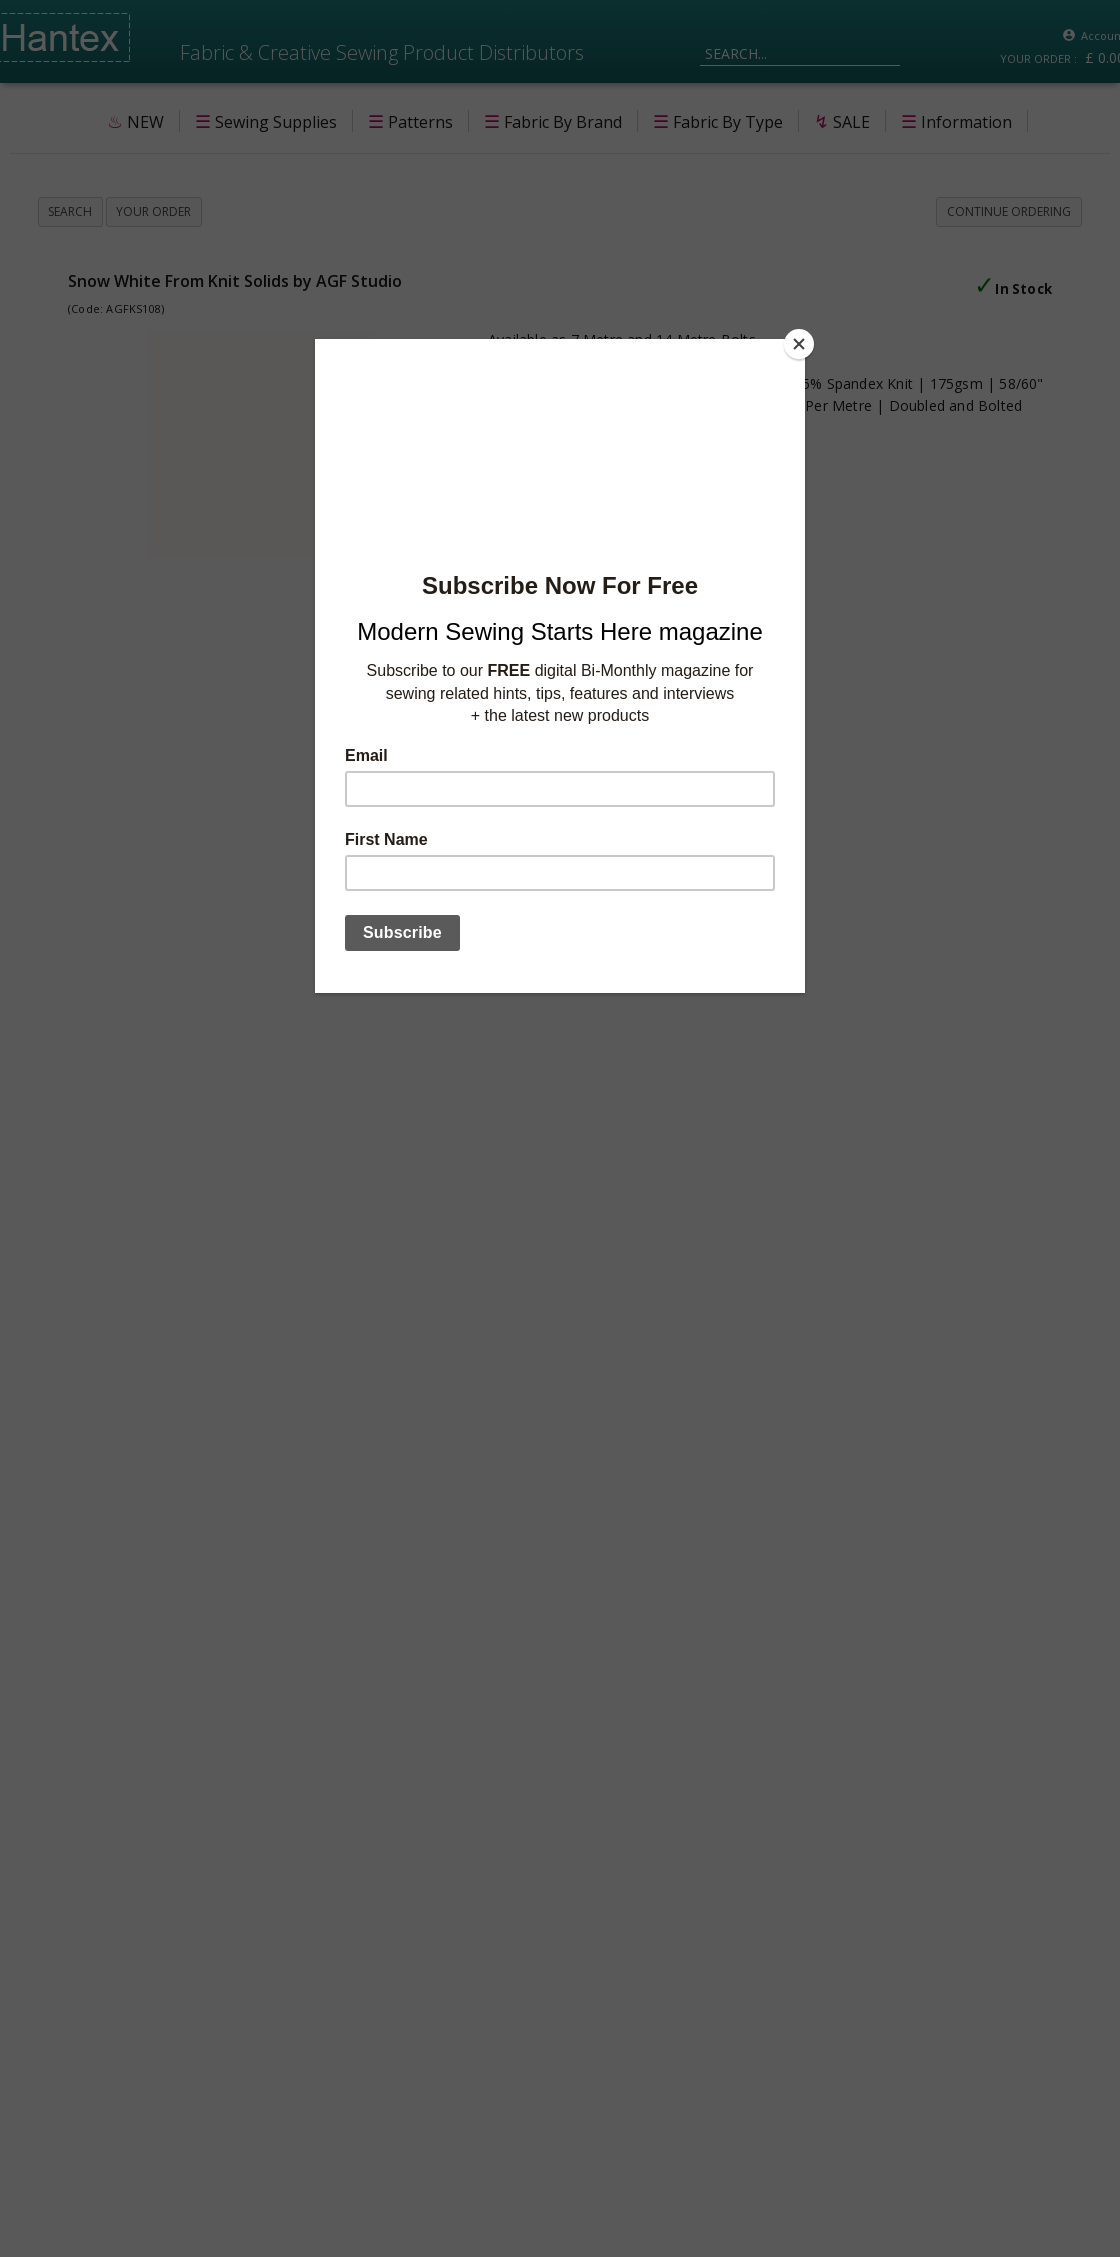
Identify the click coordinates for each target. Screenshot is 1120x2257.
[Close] (800, 344)
